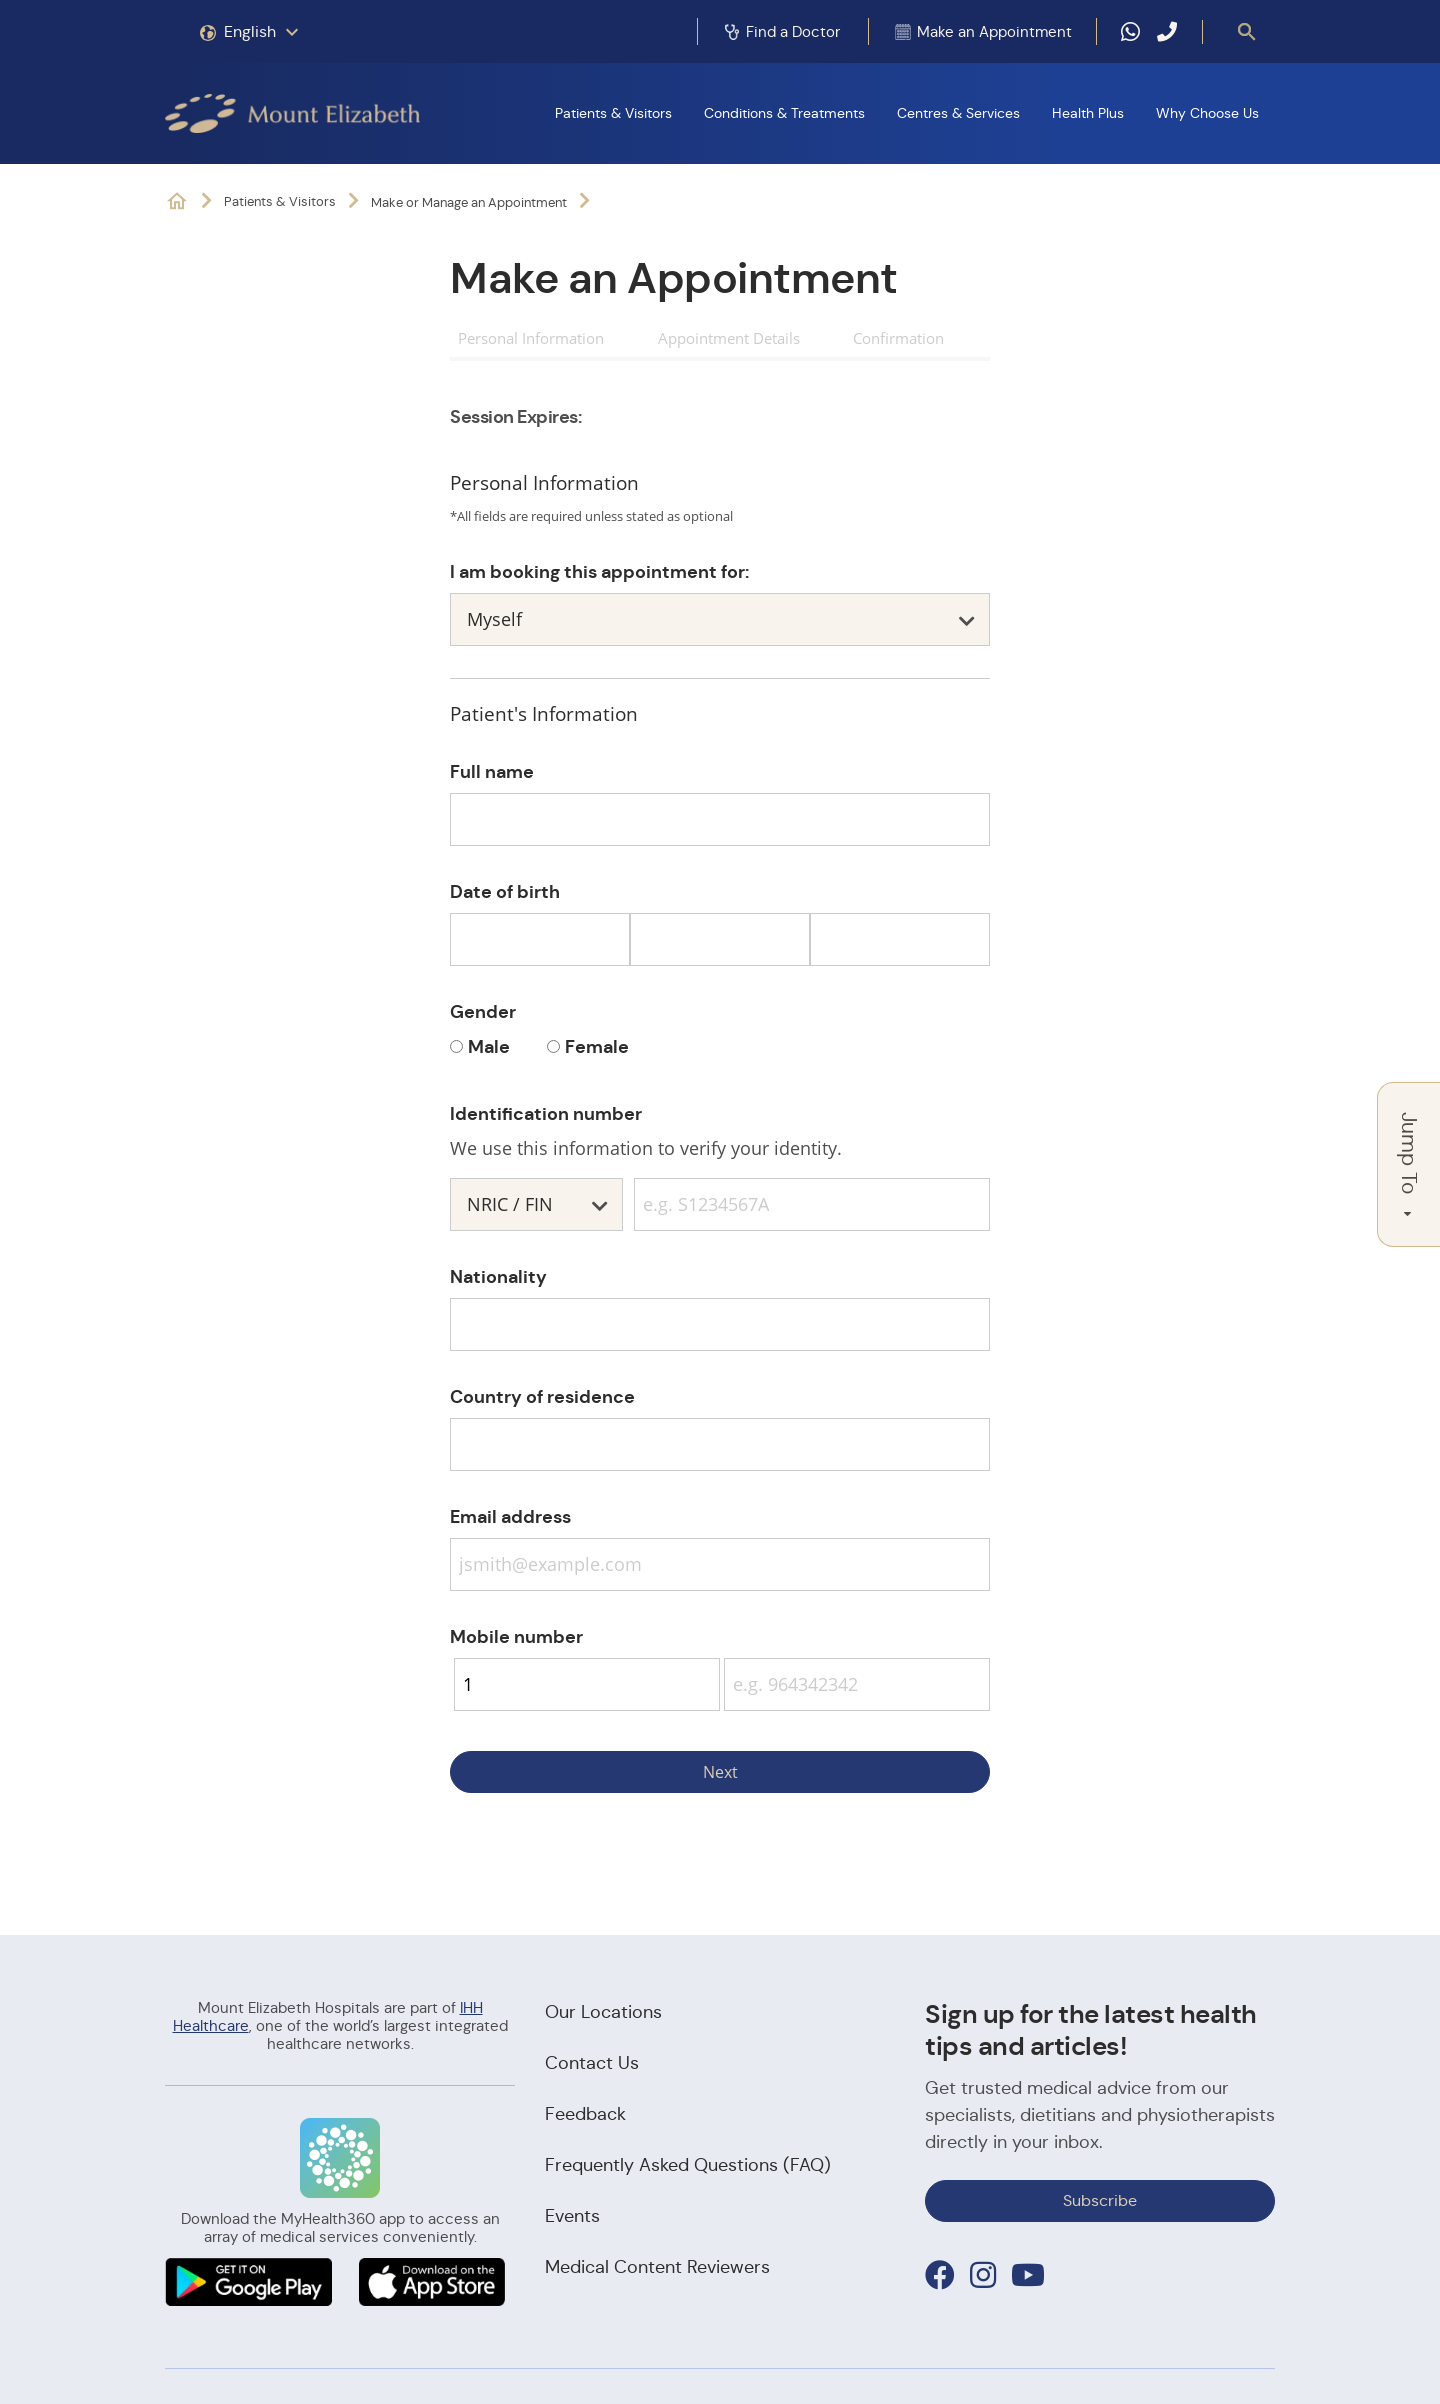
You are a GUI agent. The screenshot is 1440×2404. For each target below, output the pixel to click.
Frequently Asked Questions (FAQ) (688, 2165)
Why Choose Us (1207, 113)
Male (489, 1046)
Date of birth (505, 891)
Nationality (498, 1276)
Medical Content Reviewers (657, 2267)
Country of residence (542, 1396)
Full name (492, 771)
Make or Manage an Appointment (469, 202)
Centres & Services (958, 113)
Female (597, 1046)
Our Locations (603, 2012)
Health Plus (1088, 113)
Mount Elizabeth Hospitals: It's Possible (177, 201)
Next (720, 1772)
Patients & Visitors (613, 113)
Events (572, 2216)
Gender (483, 1011)
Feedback (585, 2114)
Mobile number (516, 1636)
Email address (510, 1516)
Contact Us (592, 2063)
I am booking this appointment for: (599, 571)
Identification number (546, 1113)
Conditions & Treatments (784, 113)
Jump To (1409, 1164)
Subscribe (1100, 2200)
